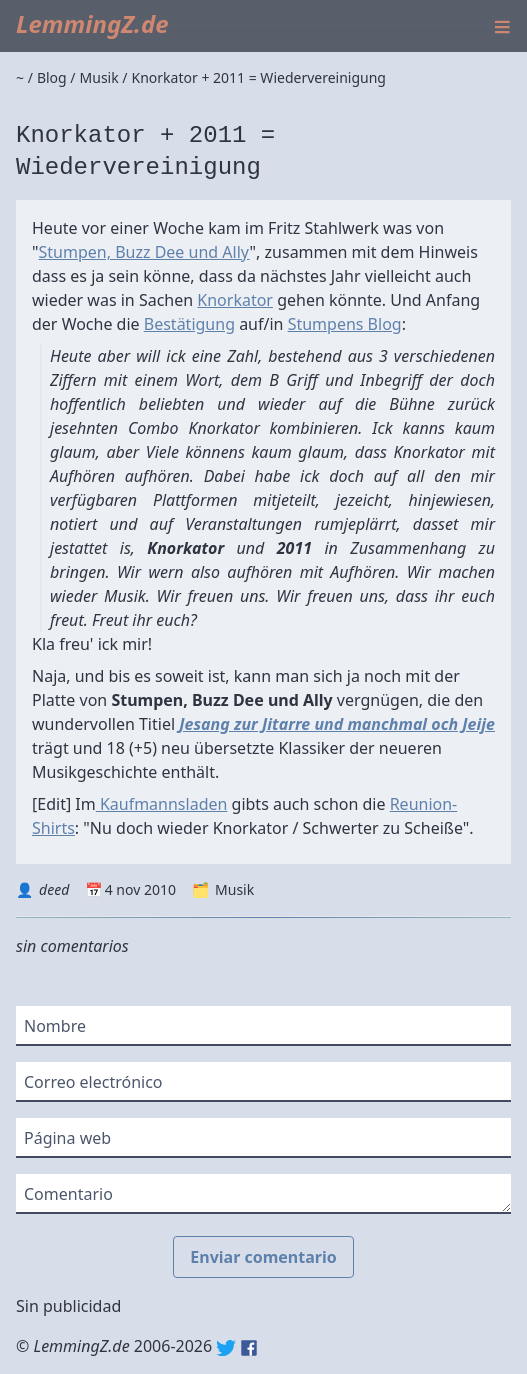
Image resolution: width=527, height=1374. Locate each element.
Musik (234, 889)
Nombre (55, 1026)
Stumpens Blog (345, 324)
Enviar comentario (263, 1257)
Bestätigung (189, 324)
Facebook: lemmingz (249, 1348)
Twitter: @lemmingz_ (226, 1348)
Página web (67, 1138)
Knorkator (235, 300)
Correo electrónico (93, 1082)
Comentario (68, 1194)
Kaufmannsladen (162, 804)
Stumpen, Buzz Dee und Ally (144, 252)
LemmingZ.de (92, 23)
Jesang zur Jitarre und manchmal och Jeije (337, 724)
